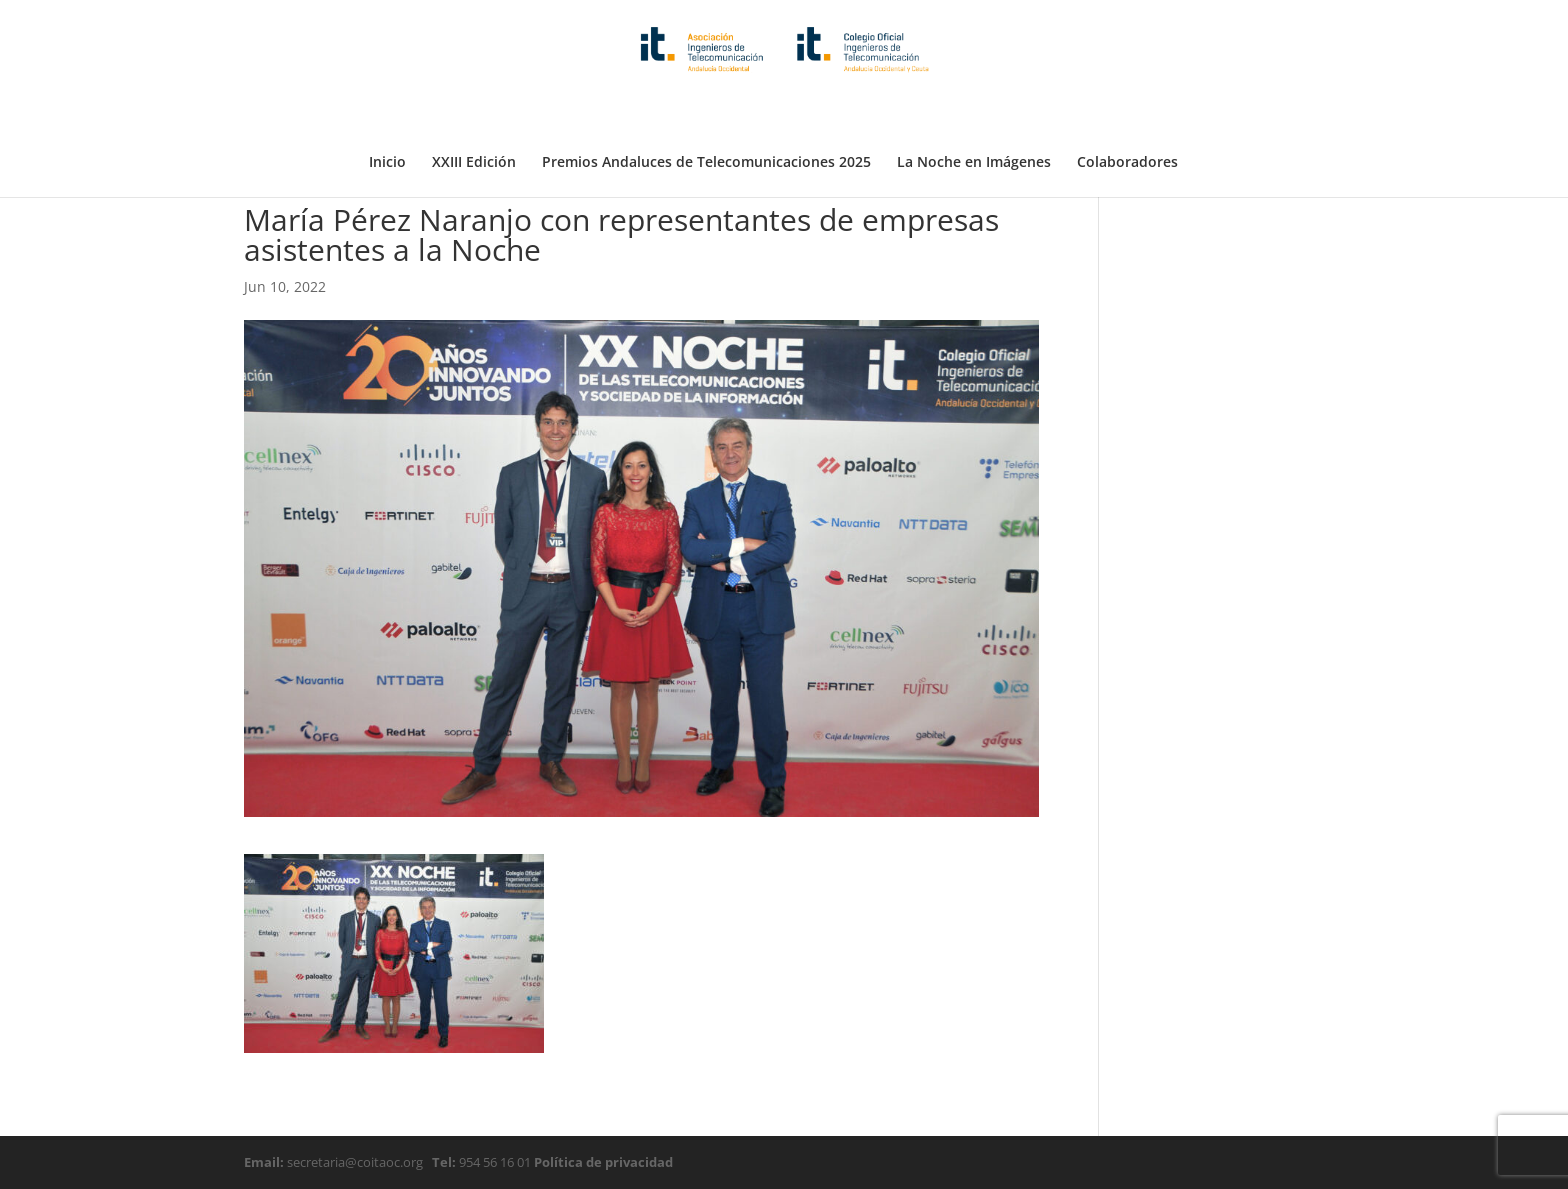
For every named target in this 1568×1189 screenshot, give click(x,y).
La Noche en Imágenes (974, 113)
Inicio (387, 113)
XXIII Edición (474, 113)
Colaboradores (1127, 113)
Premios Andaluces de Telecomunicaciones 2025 (706, 113)
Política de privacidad (602, 1162)
